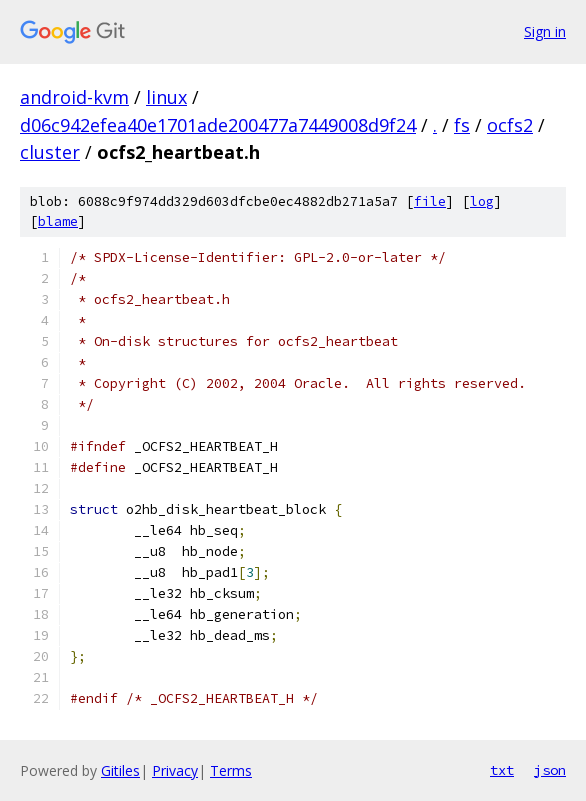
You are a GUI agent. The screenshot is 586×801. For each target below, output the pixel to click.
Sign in (545, 31)
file (430, 201)
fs (462, 125)
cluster (50, 152)
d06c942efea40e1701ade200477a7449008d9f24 (218, 125)
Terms (231, 770)
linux (166, 97)
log (482, 201)
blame (58, 221)
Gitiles (120, 770)
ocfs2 (510, 125)
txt (502, 770)
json (550, 770)
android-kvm (74, 97)
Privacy (175, 770)
